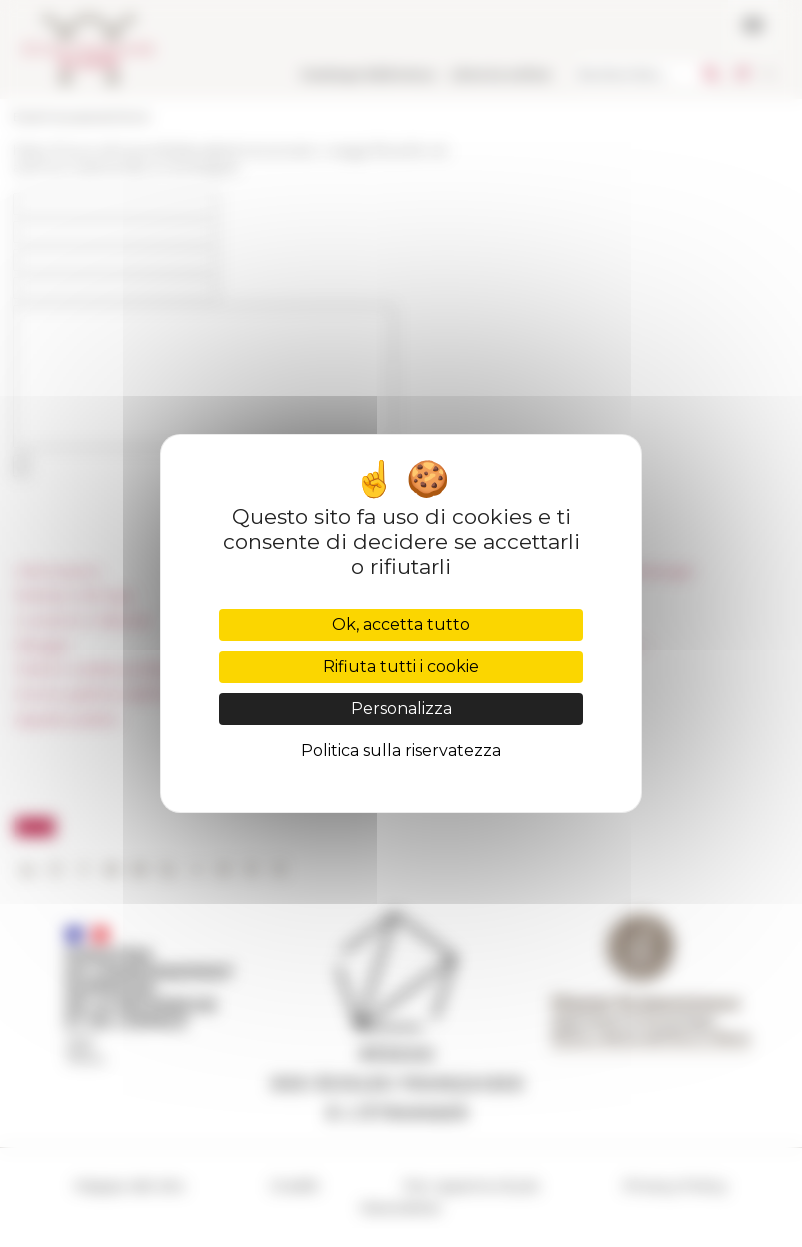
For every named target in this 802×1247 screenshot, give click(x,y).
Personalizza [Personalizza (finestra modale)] (401, 708)
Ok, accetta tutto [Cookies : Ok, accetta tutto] (401, 624)
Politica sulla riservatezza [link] (401, 750)
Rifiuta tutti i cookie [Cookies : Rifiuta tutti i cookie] (401, 666)
